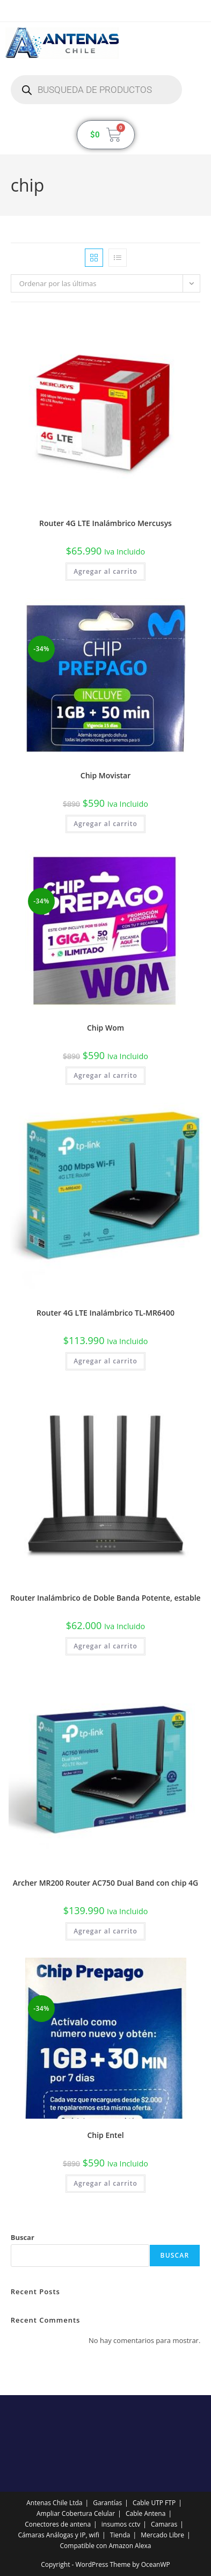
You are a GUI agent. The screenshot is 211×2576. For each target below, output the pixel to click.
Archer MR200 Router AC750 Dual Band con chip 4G (106, 1883)
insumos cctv (120, 2524)
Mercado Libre (162, 2534)
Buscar (22, 2237)
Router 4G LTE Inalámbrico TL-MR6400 (105, 1313)
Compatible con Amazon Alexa (105, 2545)
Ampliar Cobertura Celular (76, 2513)
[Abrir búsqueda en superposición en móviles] (96, 90)
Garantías (107, 2502)
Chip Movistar (105, 775)
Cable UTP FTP (154, 2502)
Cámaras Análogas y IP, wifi (58, 2534)
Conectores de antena (58, 2524)
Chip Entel (105, 2135)
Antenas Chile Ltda (54, 2502)
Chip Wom (105, 1028)
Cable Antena (145, 2513)
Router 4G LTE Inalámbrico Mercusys (105, 523)
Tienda (120, 2534)
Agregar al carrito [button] (105, 571)
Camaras (164, 2524)
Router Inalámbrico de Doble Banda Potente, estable (105, 1598)
